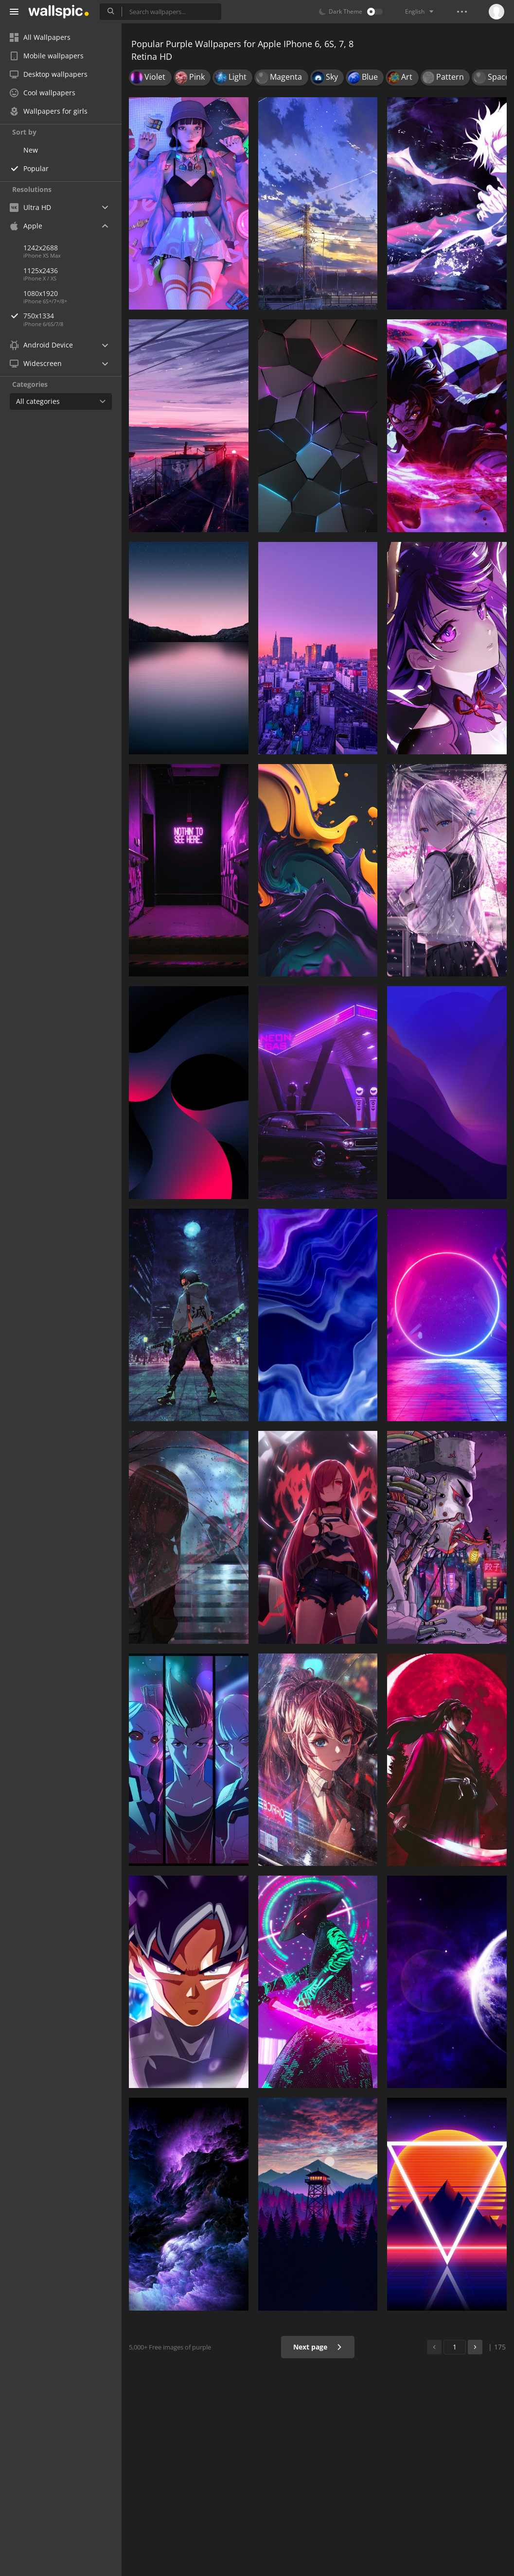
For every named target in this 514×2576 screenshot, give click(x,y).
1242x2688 (40, 247)
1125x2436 (40, 270)
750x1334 (72, 315)
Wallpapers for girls (49, 111)
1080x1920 (40, 293)
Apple (26, 225)
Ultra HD (30, 207)
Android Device (41, 345)
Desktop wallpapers (49, 74)
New (30, 150)
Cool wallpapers (42, 92)
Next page (317, 2346)
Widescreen (36, 363)
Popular (36, 168)
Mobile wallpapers (47, 55)
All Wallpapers (40, 37)
